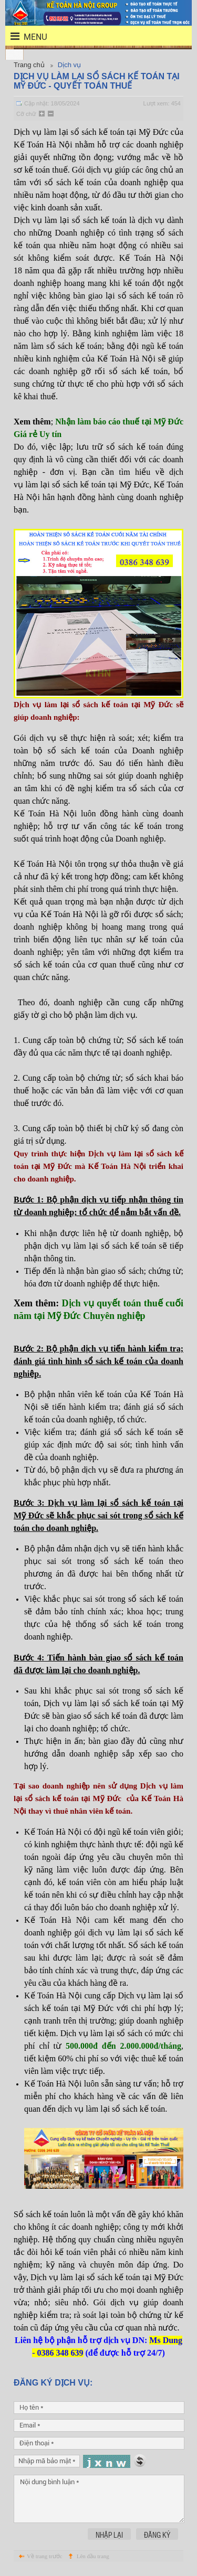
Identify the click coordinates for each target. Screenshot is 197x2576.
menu (22, 36)
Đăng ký (157, 2534)
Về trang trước (45, 2556)
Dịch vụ (69, 65)
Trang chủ (29, 65)
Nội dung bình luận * (99, 2499)
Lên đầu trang (93, 2556)
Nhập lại (109, 2534)
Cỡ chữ (26, 114)
